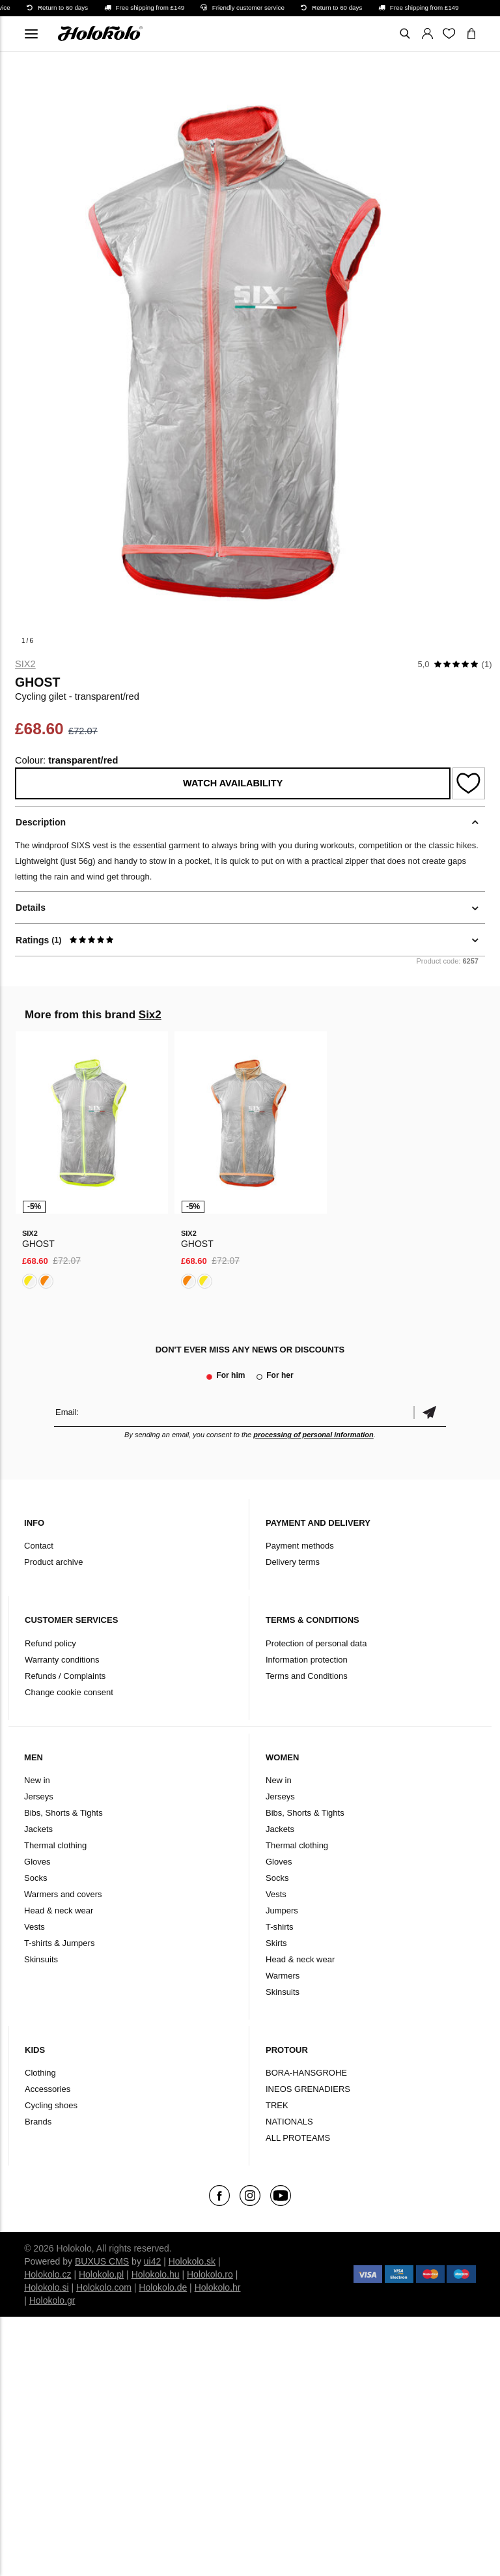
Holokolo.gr (52, 2300)
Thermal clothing (55, 1845)
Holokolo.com (104, 2287)
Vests (34, 1927)
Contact (38, 1546)
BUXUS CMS (102, 2261)
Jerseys (38, 1796)
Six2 (25, 664)
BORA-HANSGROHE (306, 2073)
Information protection (307, 1660)
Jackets (38, 1829)
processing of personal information (313, 1434)
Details (31, 907)
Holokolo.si (46, 2287)
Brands (38, 2121)
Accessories (47, 2089)
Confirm (429, 1412)
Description (41, 822)
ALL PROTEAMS (298, 2138)
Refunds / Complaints (65, 1676)
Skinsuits (41, 1959)
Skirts (276, 1943)
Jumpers (282, 1910)
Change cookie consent (69, 1692)
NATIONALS (289, 2121)
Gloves (37, 1862)
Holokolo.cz (47, 2274)
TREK (277, 2105)
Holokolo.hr (218, 2287)
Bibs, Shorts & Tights (63, 1813)
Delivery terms (293, 1562)
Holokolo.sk (192, 2261)
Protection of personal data (316, 1643)
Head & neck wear (58, 1910)
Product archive (53, 1562)
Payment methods (300, 1546)
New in (37, 1780)
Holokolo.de (163, 2287)
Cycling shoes (51, 2105)
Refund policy (50, 1643)
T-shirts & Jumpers (59, 1943)
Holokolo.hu (156, 2274)
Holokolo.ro (210, 2274)
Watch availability (233, 783)
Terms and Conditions (307, 1676)
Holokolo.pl (101, 2274)
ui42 (152, 2261)
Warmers (282, 1976)
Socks (35, 1878)
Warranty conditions (62, 1660)
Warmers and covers (63, 1894)
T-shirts (280, 1927)
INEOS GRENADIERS (308, 2089)
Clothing (40, 2073)
